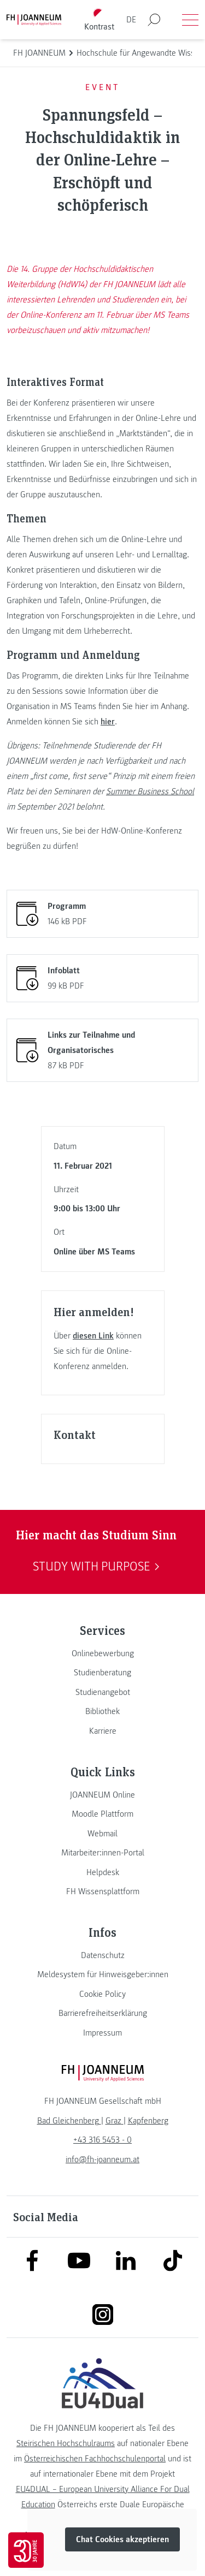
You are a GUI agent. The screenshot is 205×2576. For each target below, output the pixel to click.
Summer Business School (150, 791)
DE (131, 19)
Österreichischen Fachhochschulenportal (95, 2458)
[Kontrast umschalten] (99, 19)
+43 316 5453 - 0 (102, 2139)
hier (108, 721)
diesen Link (93, 1335)
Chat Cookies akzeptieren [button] (122, 2539)
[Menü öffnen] (190, 19)
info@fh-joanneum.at (102, 2159)
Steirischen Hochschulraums (65, 2443)
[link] (102, 1653)
